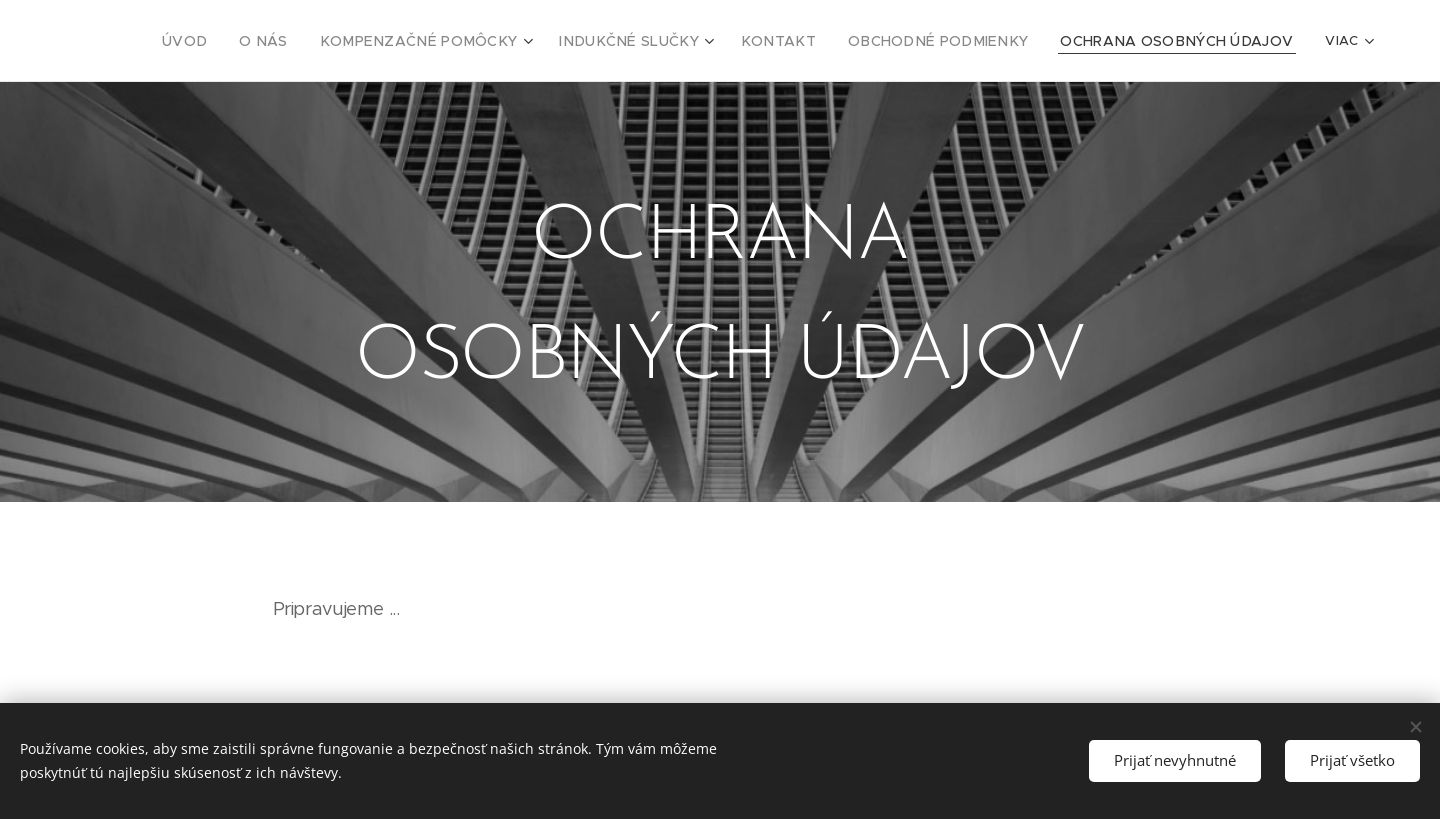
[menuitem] (215, 41)
